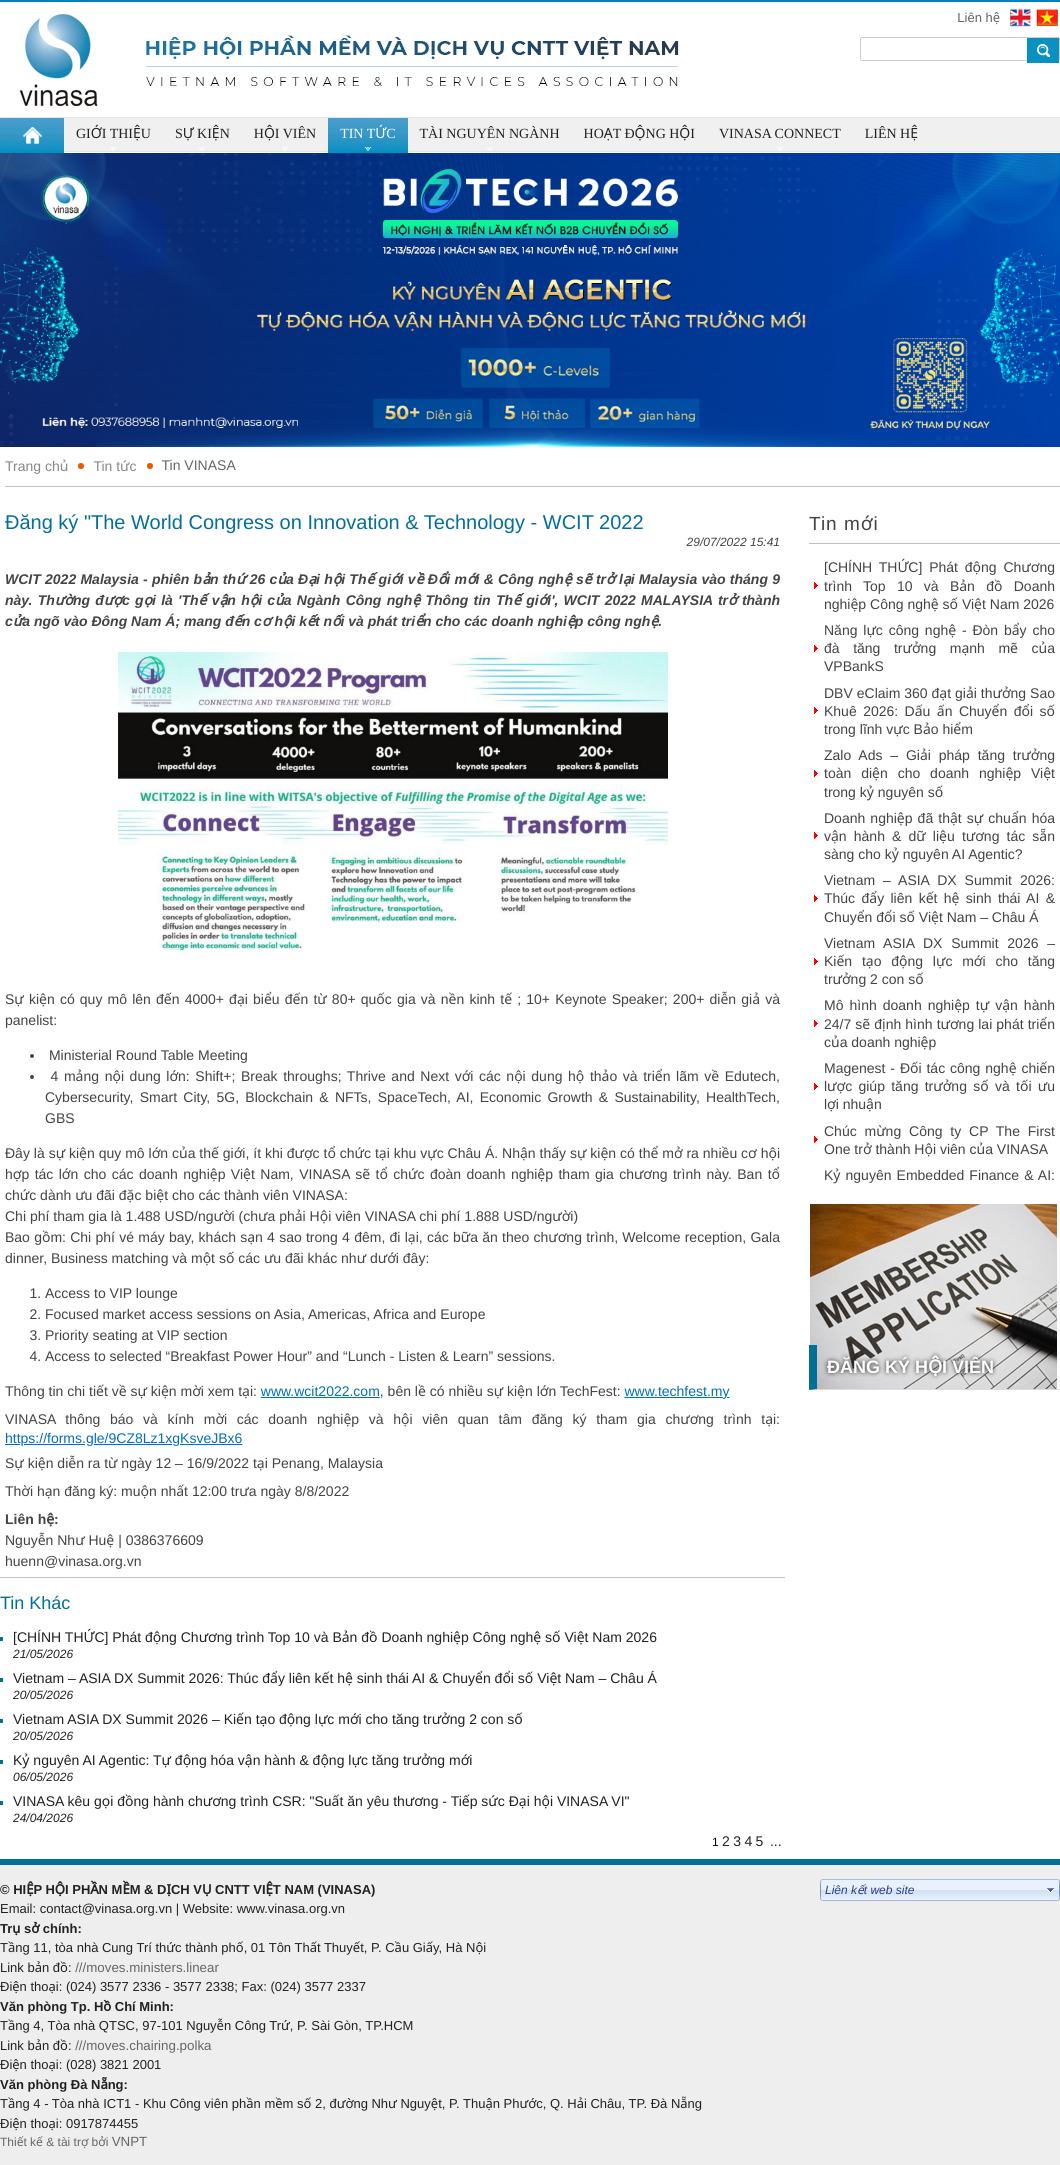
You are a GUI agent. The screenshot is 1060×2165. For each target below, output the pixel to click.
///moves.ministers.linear (147, 1967)
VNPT (131, 2141)
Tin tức (114, 466)
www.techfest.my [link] (676, 1391)
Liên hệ (980, 17)
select (1051, 1890)
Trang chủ (36, 466)
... (776, 1841)
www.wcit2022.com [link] (320, 1391)
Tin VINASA (199, 465)
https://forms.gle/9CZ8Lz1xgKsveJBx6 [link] (123, 1438)
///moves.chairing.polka (143, 2045)
